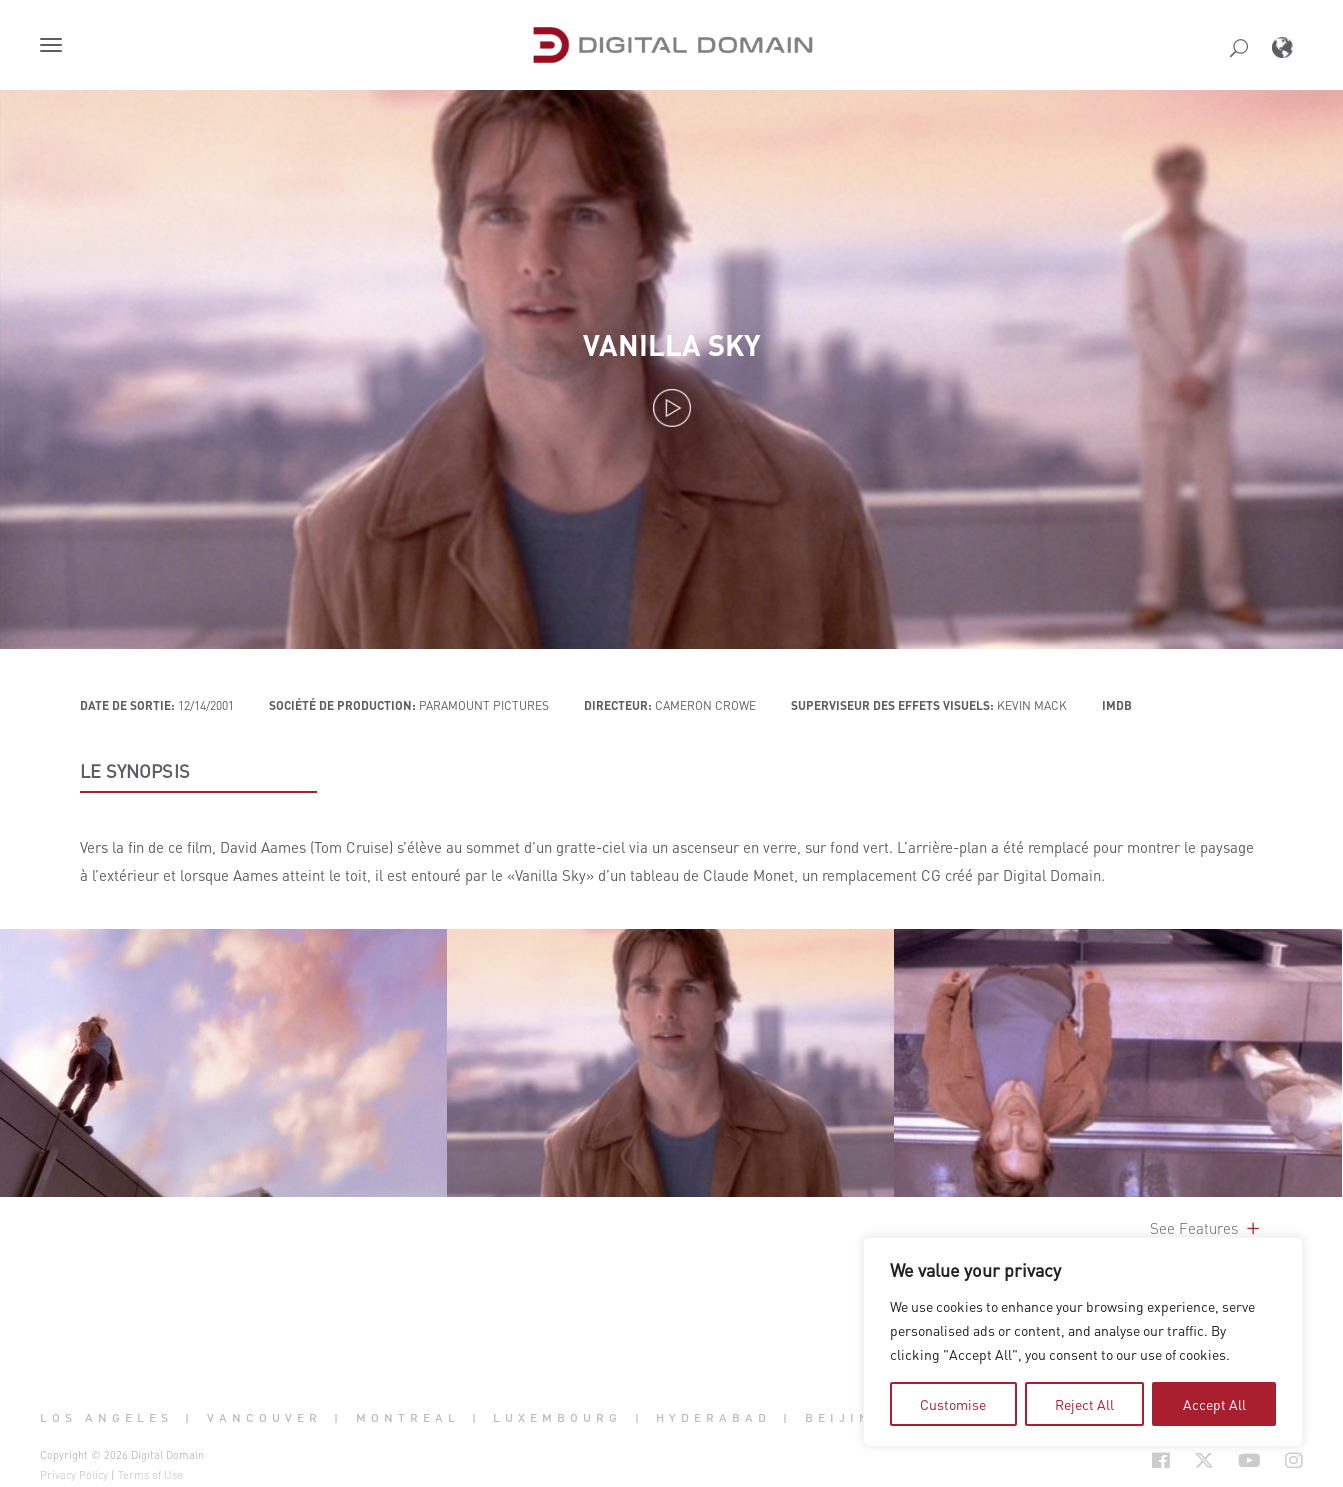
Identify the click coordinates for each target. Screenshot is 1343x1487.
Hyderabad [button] (713, 1417)
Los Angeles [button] (106, 1417)
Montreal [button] (408, 1417)
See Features (1206, 1228)
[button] (55, 47)
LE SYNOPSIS (135, 771)
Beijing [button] (845, 1417)
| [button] (189, 1417)
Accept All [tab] (1214, 1404)
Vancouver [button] (264, 1417)
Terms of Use (150, 1475)
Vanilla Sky (672, 344)
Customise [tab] (953, 1404)
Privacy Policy (74, 1475)
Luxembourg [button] (557, 1417)
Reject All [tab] (1084, 1404)
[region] (1083, 1342)
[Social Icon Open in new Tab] (1161, 1461)
